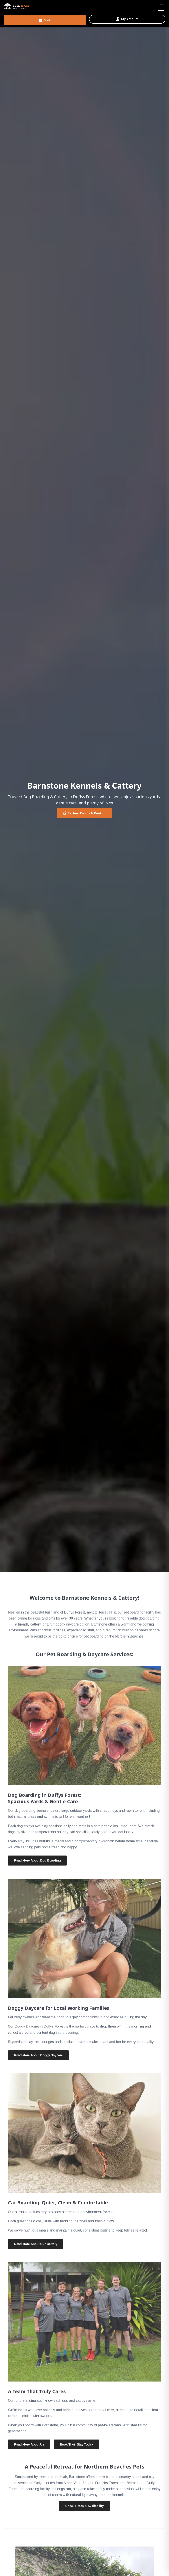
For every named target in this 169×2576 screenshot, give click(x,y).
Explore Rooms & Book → (84, 813)
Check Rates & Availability (84, 2511)
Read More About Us (29, 2449)
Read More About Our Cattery (35, 2248)
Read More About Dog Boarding (37, 1865)
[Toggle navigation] (161, 6)
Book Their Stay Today (76, 2449)
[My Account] (127, 19)
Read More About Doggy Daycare (38, 2060)
